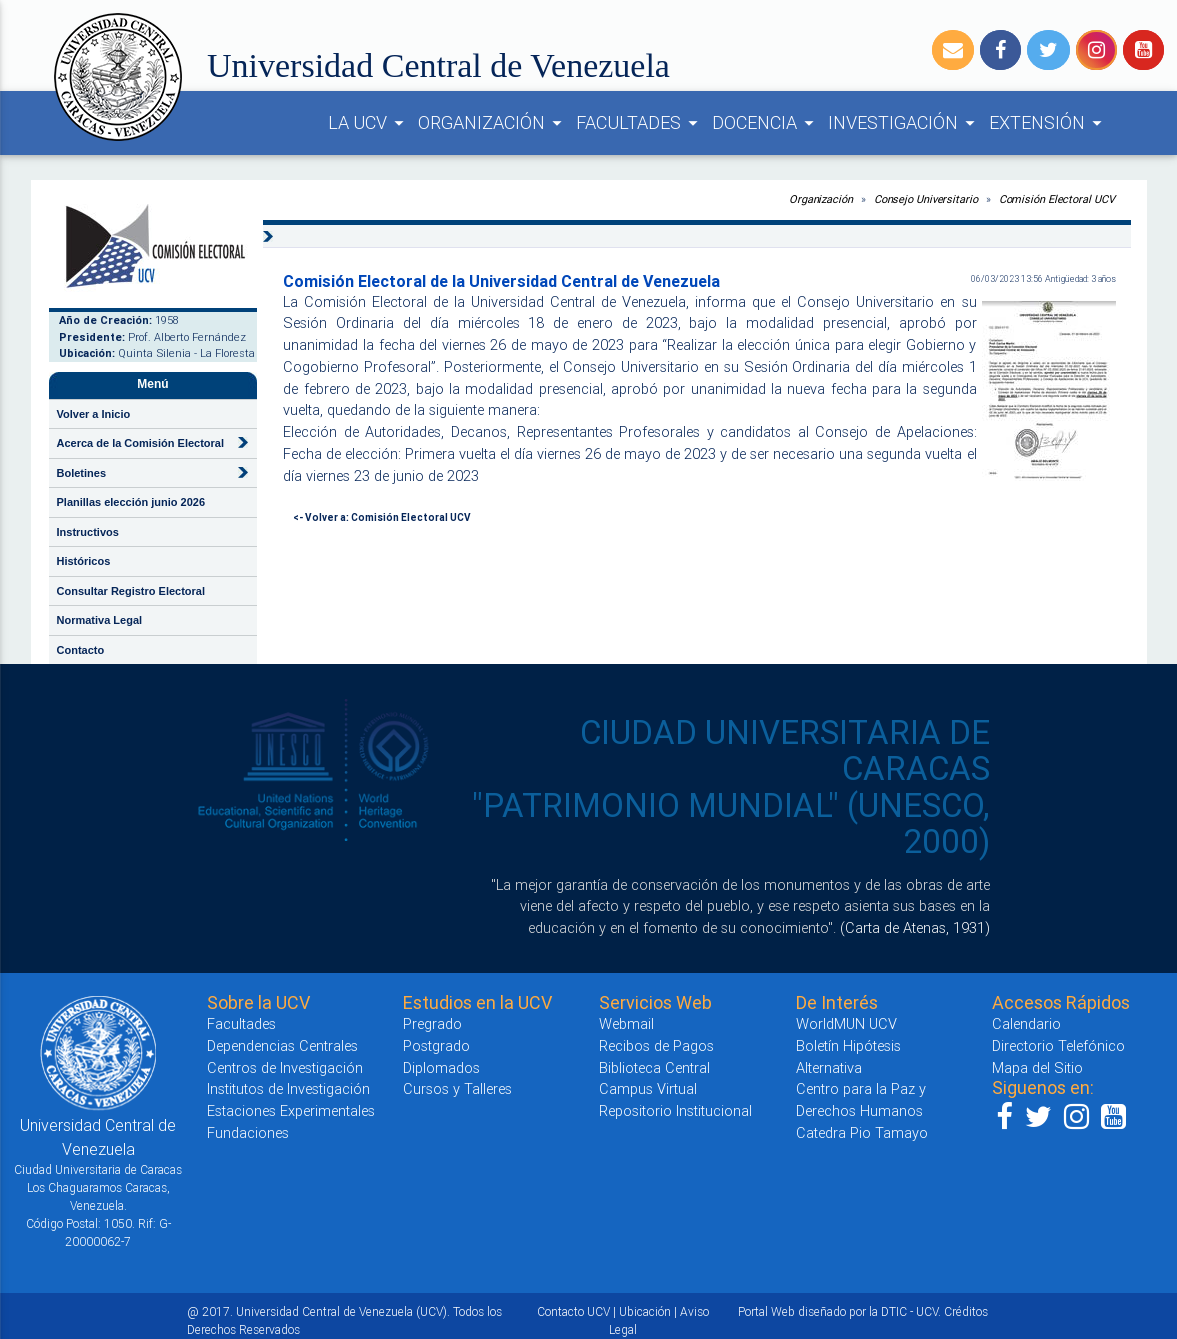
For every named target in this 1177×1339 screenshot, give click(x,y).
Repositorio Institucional (675, 1110)
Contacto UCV (573, 1311)
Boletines (82, 473)
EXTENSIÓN (1048, 123)
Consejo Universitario (926, 199)
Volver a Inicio (94, 414)
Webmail (626, 1023)
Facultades (241, 1023)
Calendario (1026, 1023)
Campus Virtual (648, 1088)
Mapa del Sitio (1037, 1067)
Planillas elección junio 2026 (131, 502)
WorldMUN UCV (846, 1023)
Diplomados (441, 1067)
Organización (821, 199)
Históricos (84, 561)
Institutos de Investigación (288, 1088)
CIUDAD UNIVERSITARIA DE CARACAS (785, 750)
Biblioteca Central (654, 1067)
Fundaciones (248, 1132)
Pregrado (432, 1023)
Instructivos (88, 532)
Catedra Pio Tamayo (862, 1132)
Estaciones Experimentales (291, 1110)
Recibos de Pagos (656, 1045)
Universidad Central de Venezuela (438, 65)
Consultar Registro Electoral (131, 591)
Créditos (966, 1311)
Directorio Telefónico (1058, 1045)
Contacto (81, 650)
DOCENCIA (766, 123)
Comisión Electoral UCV (1057, 199)
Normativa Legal (100, 620)
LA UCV (369, 123)
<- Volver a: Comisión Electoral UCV (382, 517)
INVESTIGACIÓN (904, 123)
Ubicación (645, 1311)
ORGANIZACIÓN (493, 123)
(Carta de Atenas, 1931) (915, 927)
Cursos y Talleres (457, 1088)
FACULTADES (640, 123)
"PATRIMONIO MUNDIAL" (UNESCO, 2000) (731, 823)
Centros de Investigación (285, 1067)
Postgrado (436, 1045)
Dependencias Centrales (282, 1045)
